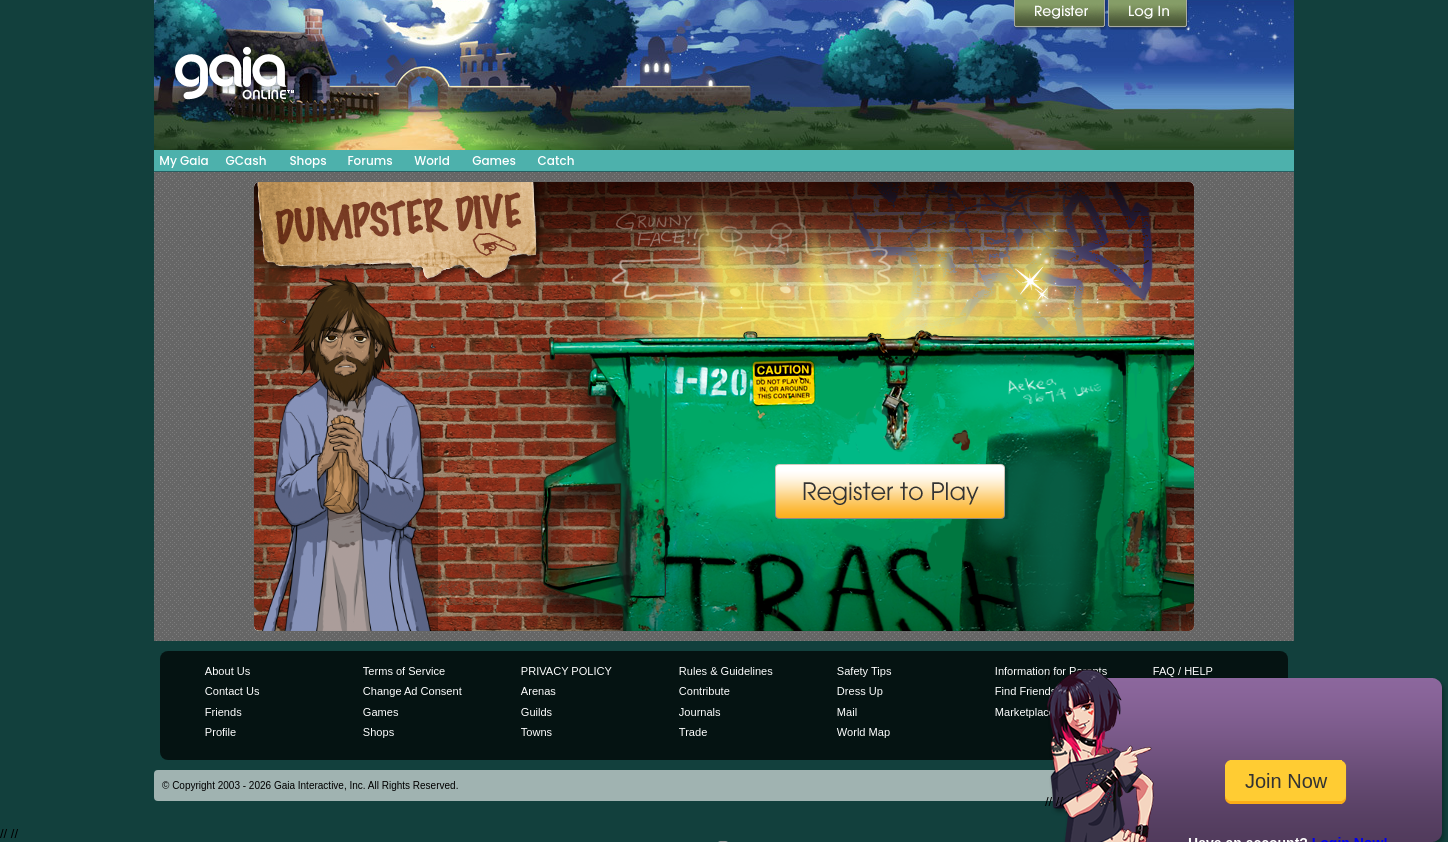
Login (1148, 15)
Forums (369, 160)
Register (1061, 15)
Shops (307, 160)
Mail (847, 712)
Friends (223, 712)
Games (494, 160)
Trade (693, 732)
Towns (536, 732)
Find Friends (1025, 691)
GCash (246, 160)
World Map (863, 732)
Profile (220, 732)
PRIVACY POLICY (566, 671)
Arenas (538, 691)
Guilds (536, 712)
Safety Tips (864, 671)
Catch (556, 160)
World (432, 160)
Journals (700, 712)
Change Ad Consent (412, 691)
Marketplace (1025, 712)
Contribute (704, 691)
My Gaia (183, 160)
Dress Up (860, 691)
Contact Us (232, 691)
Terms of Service (404, 671)
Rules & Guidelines (726, 671)
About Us (227, 671)
